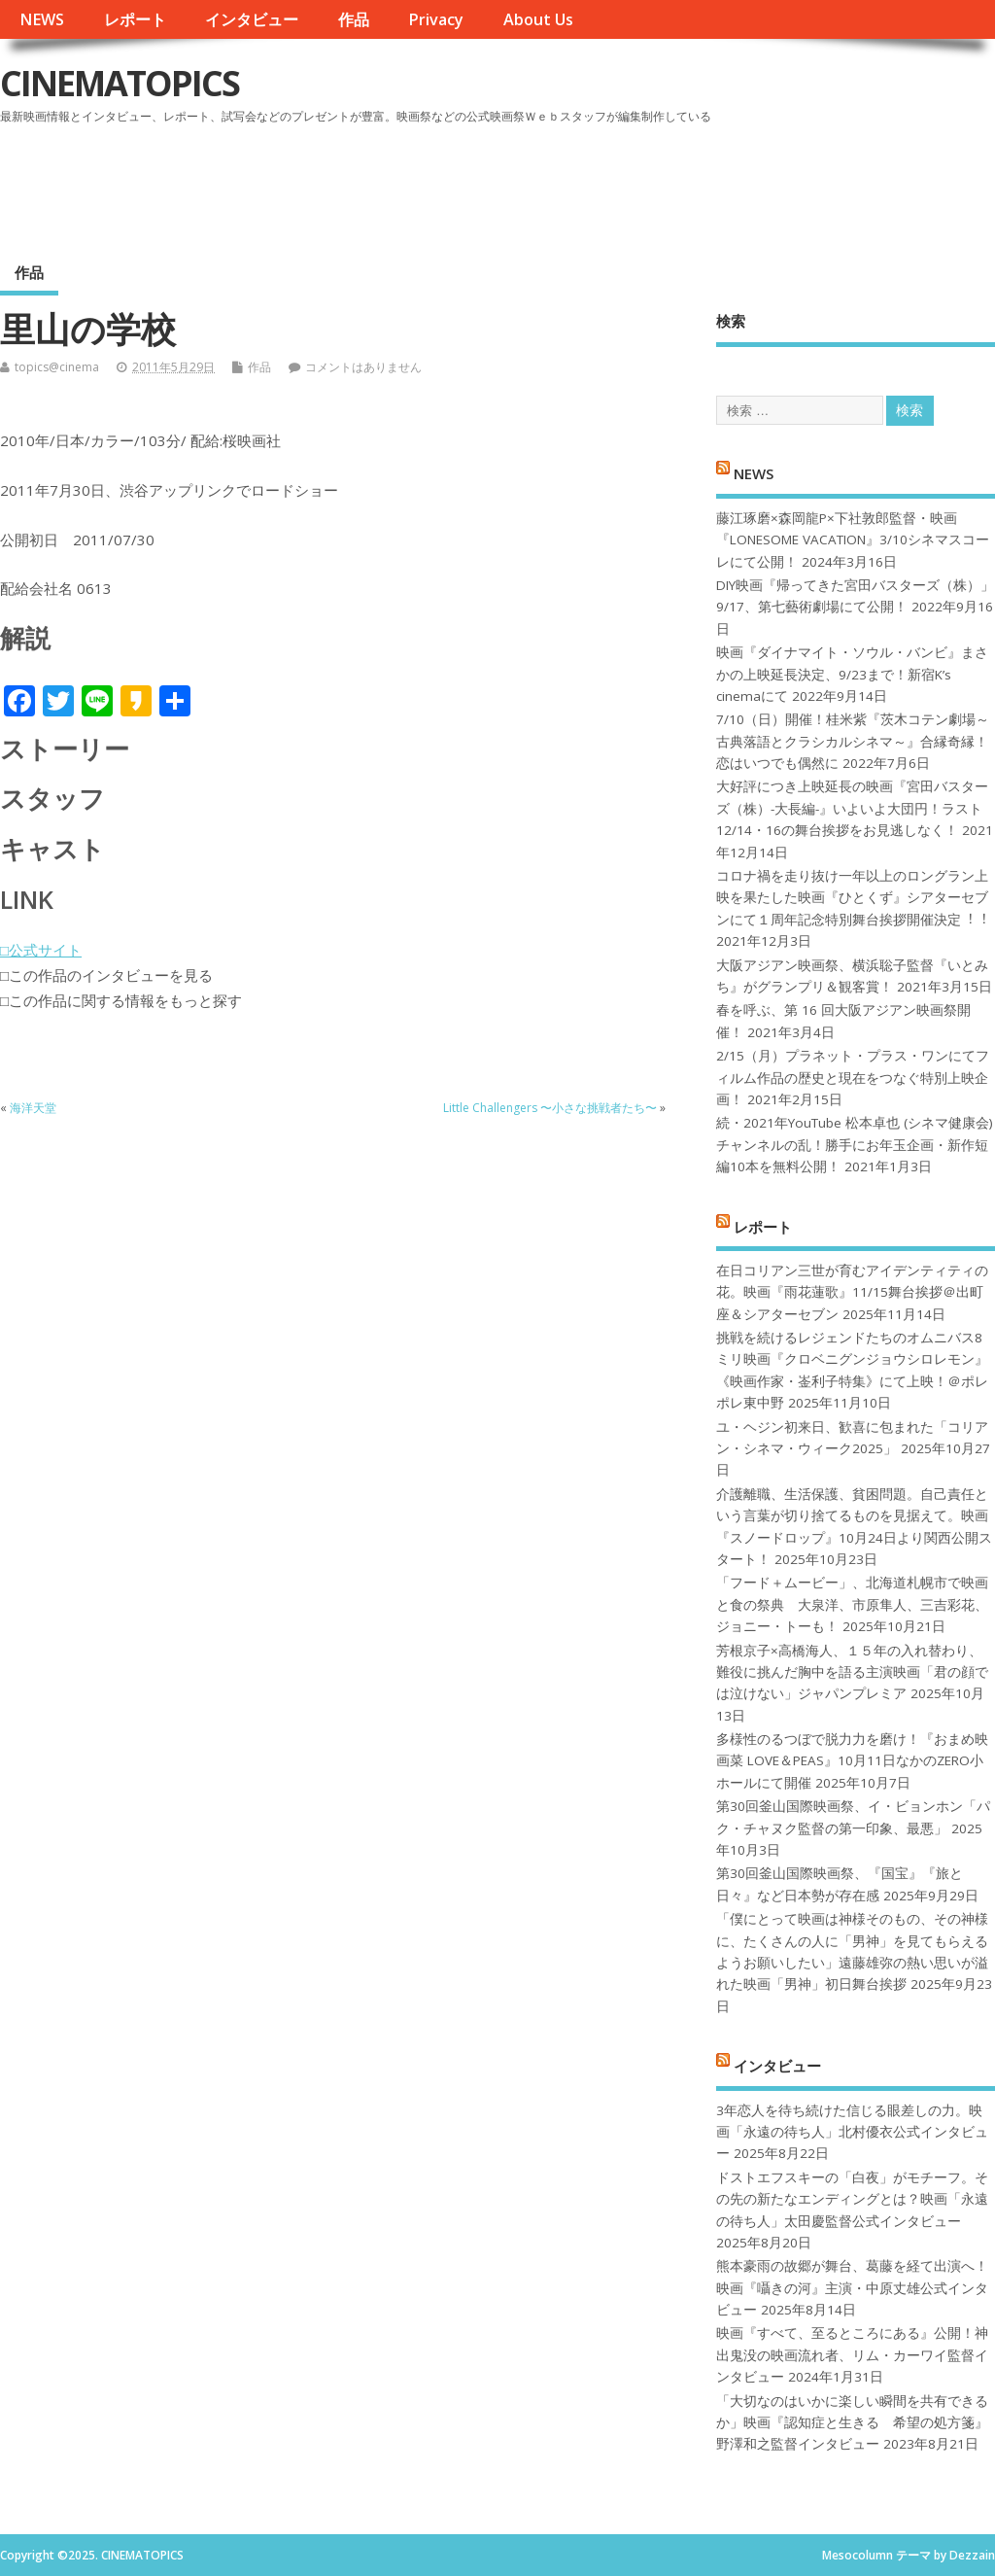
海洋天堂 (33, 1107)
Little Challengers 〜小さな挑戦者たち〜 (550, 1107)
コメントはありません (363, 367)
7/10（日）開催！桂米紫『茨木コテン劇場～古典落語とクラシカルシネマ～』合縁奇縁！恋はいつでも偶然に (852, 741)
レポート (135, 19)
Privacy (435, 19)
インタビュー (251, 19)
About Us (538, 19)
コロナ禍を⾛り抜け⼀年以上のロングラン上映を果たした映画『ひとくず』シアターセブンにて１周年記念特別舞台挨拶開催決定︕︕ (852, 897)
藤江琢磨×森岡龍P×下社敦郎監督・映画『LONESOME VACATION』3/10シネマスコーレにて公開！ (852, 540)
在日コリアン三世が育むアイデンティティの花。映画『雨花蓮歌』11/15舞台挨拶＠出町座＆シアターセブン (852, 1292)
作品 (353, 19)
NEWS (41, 19)
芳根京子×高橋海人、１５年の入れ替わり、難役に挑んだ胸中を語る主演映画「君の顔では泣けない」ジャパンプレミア (852, 1672)
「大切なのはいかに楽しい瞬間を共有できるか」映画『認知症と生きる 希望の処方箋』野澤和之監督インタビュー (852, 2423)
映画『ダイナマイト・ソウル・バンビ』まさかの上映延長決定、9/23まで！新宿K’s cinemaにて (852, 674)
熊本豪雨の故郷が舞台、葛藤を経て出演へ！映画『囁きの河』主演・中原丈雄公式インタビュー (852, 2287)
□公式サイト (41, 949)
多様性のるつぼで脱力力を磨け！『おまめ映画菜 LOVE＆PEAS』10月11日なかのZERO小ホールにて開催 (852, 1761)
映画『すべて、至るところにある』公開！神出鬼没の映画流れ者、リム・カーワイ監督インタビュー (852, 2354)
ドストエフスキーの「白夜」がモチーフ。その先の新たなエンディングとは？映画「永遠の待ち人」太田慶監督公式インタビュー (852, 2199)
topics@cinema (57, 367)
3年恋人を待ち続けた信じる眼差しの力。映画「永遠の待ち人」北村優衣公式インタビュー (852, 2132)
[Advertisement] (624, 183)
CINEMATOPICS (119, 83)
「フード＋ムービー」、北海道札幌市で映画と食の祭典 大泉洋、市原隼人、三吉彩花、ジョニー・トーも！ (852, 1604)
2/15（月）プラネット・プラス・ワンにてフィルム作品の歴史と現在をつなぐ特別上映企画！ (852, 1077)
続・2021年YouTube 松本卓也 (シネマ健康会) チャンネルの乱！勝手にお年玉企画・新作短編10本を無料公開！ (854, 1144)
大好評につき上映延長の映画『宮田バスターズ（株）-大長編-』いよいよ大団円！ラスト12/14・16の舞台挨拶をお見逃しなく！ (852, 808)
